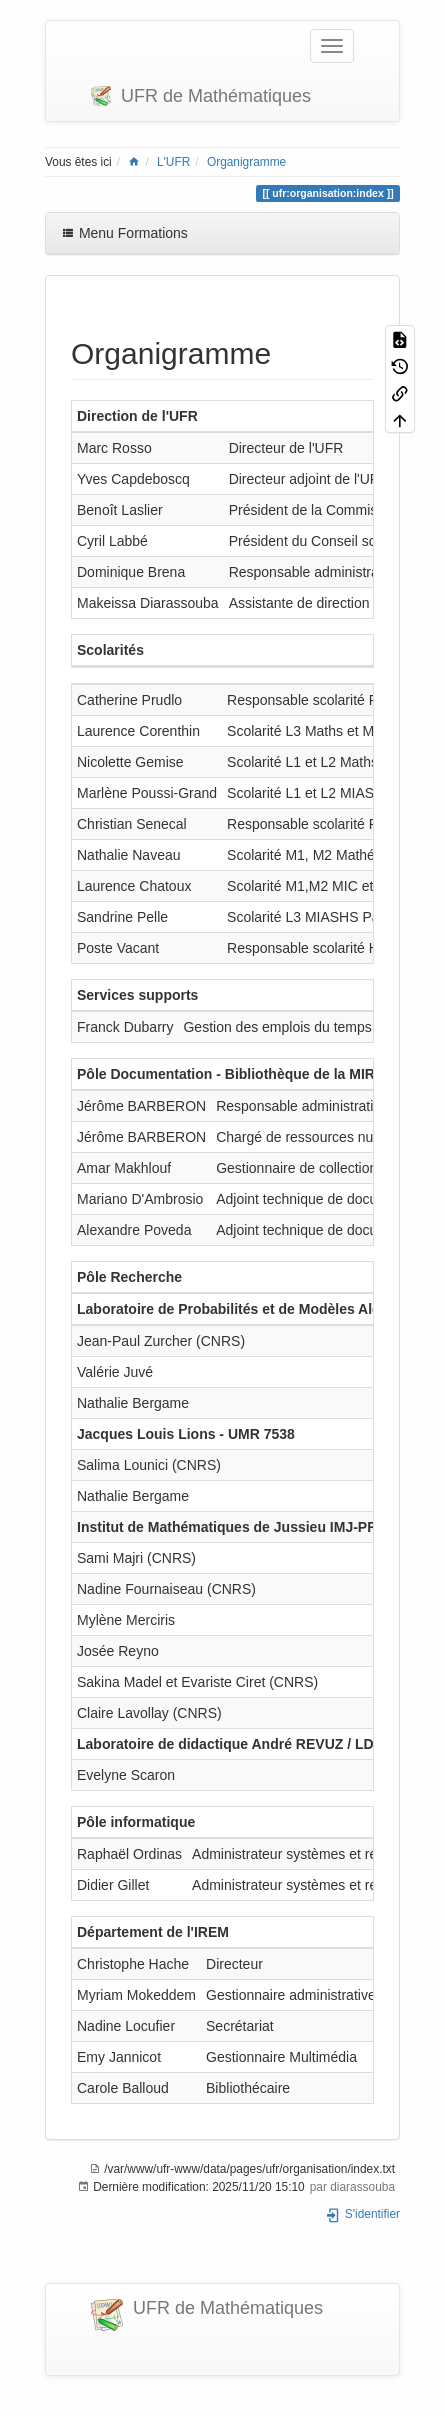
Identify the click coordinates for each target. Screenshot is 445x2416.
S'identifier (362, 2214)
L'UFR (173, 162)
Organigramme (246, 162)
